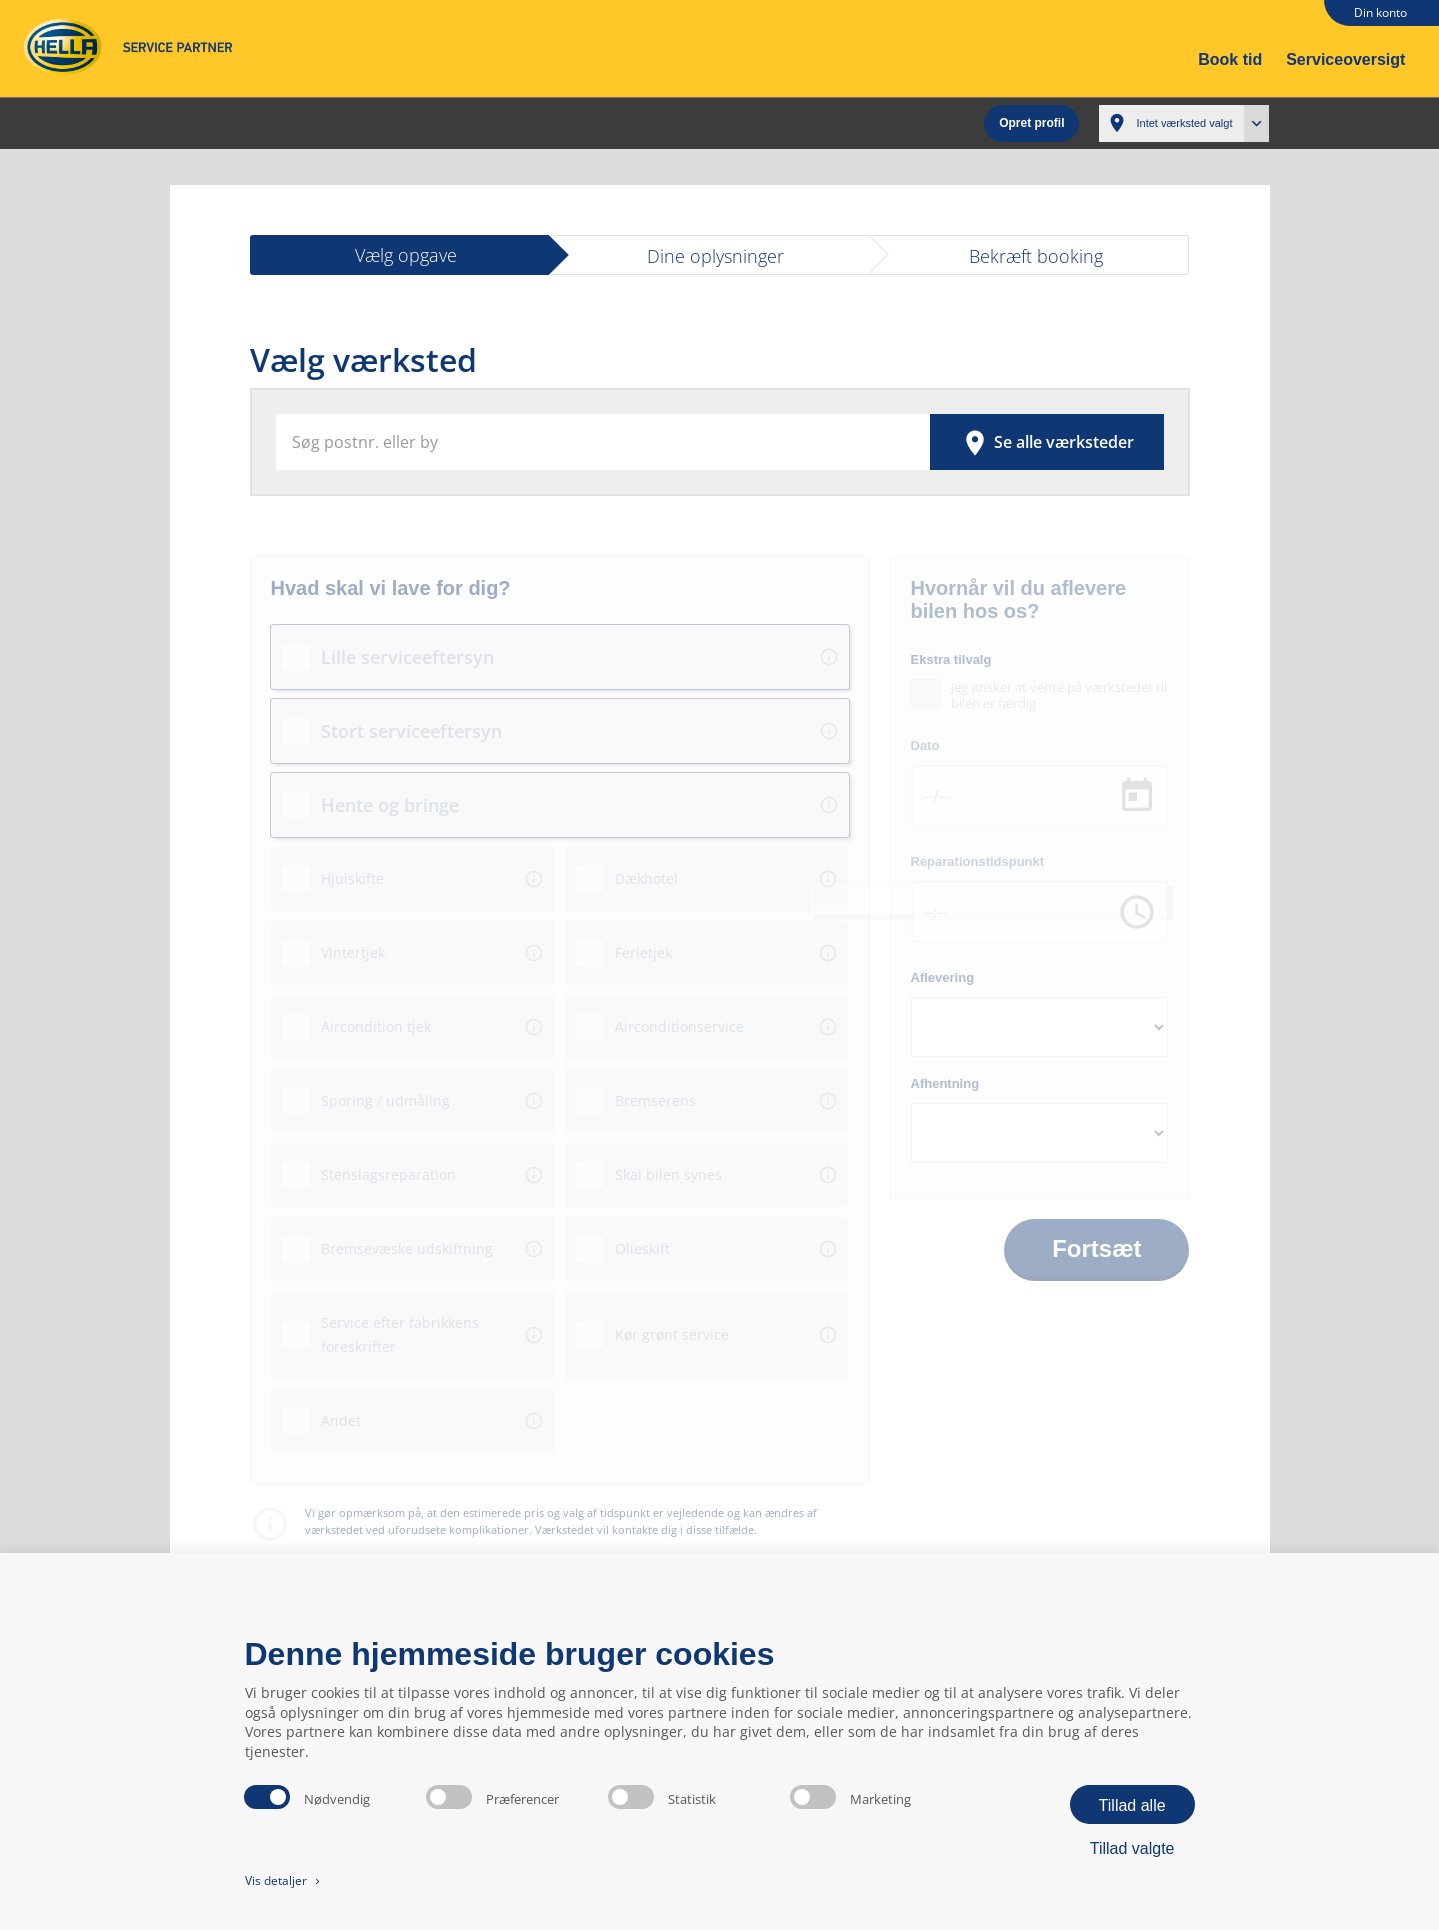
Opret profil (1031, 120)
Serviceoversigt (1345, 59)
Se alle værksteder (1047, 436)
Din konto (1380, 12)
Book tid (1230, 59)
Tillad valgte (1132, 1848)
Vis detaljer (284, 1880)
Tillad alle (1132, 1805)
